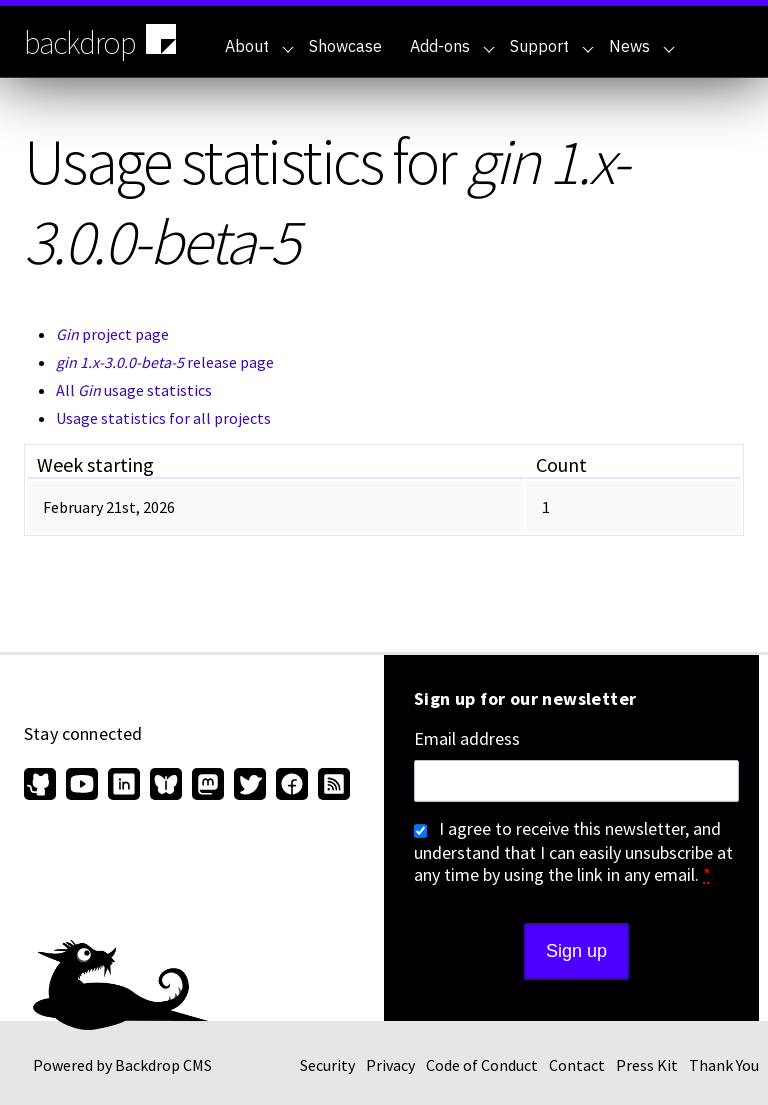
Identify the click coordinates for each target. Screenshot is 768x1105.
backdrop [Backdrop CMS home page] (102, 41)
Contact (577, 1065)
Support (552, 46)
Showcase (345, 46)
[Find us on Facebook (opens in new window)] (292, 786)
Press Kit (647, 1065)
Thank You (724, 1065)
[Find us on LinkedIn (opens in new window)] (124, 786)
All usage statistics (134, 390)
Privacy (390, 1065)
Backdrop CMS (163, 1065)
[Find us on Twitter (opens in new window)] (250, 786)
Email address (467, 739)
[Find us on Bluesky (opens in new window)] (166, 786)
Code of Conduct (482, 1065)
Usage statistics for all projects (163, 418)
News (642, 46)
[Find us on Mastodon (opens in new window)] (208, 786)
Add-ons (452, 46)
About (259, 46)
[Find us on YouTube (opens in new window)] (82, 786)
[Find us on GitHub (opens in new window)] (42, 786)
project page (112, 334)
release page (165, 362)
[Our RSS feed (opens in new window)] (331, 786)
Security (327, 1065)
